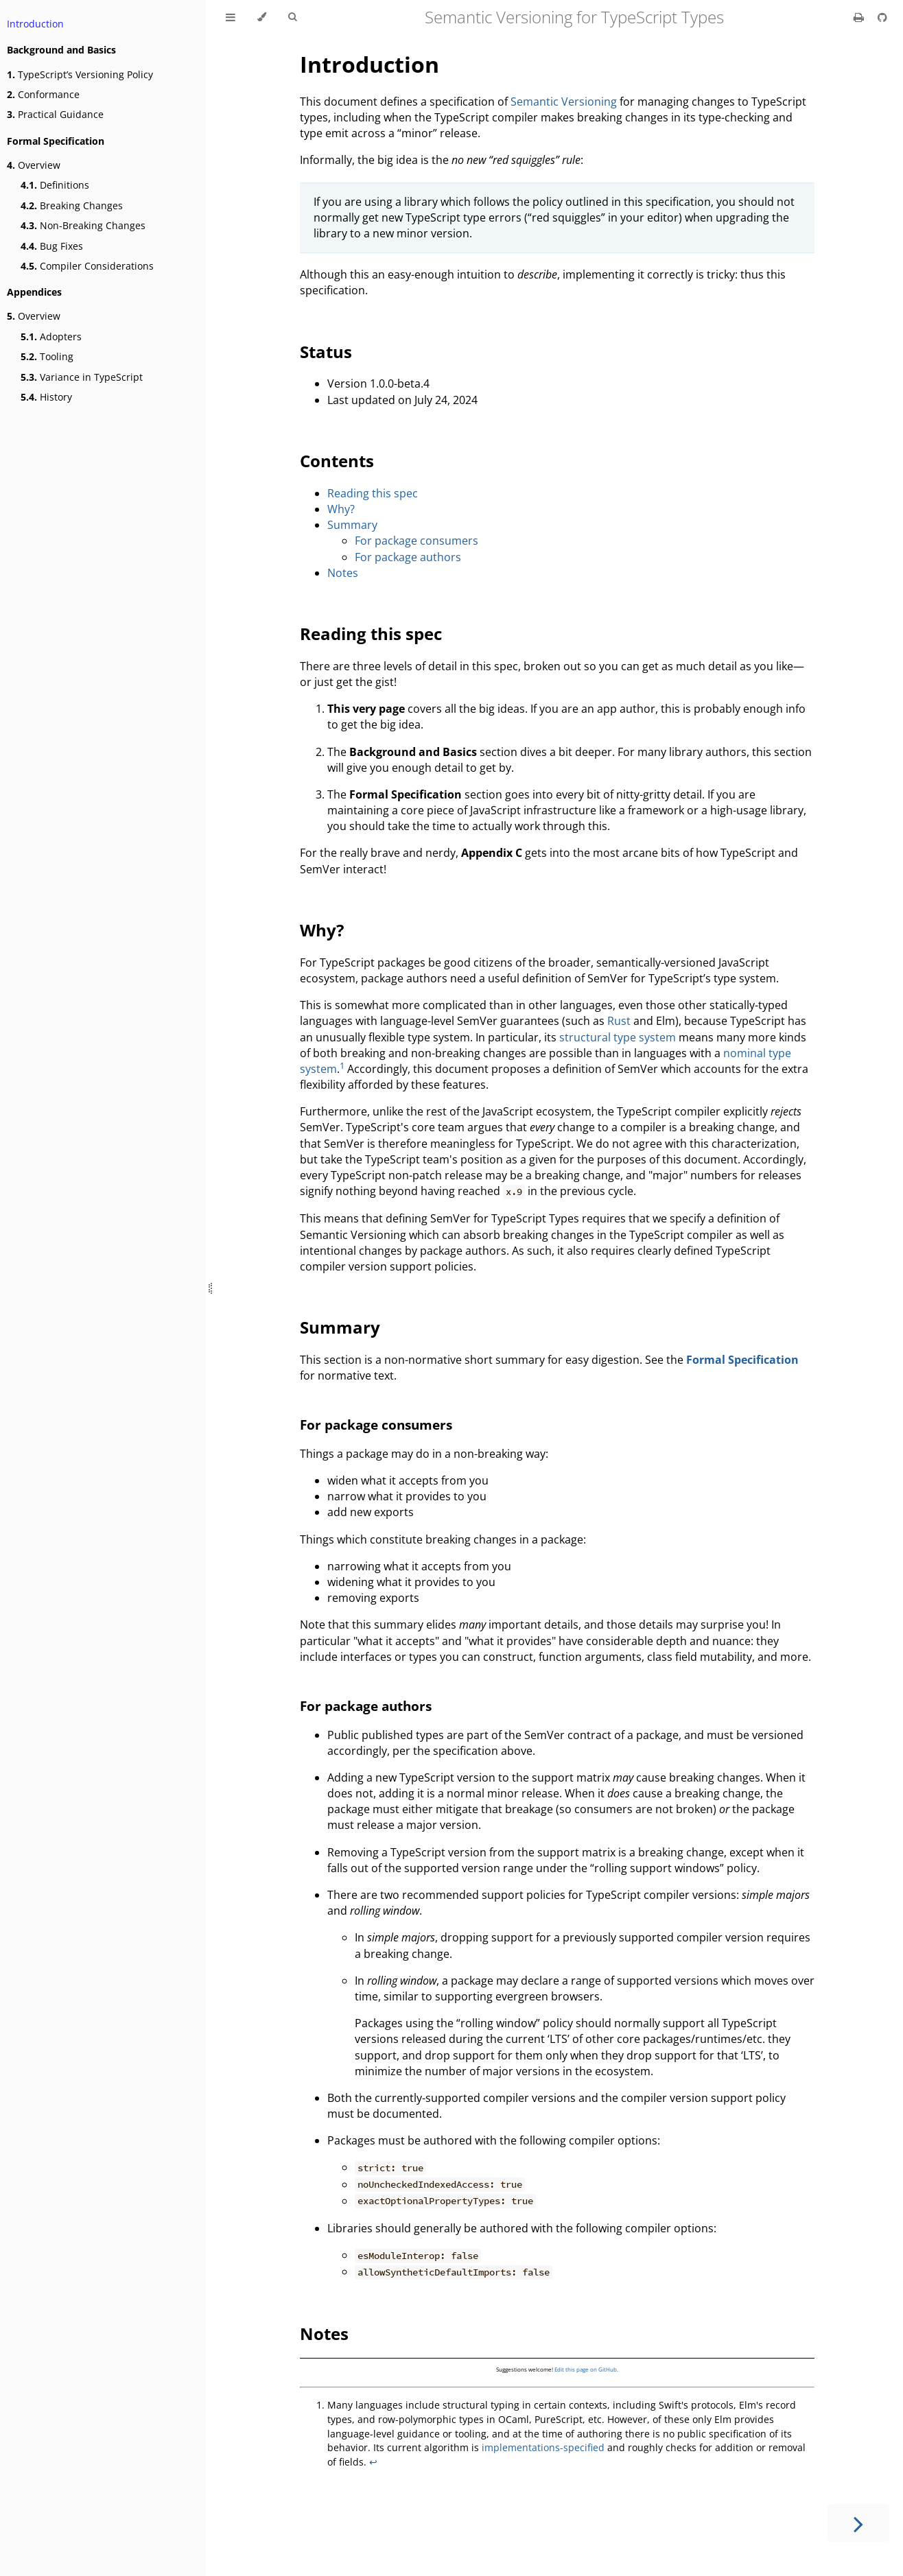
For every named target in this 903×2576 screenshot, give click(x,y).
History (46, 396)
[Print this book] (860, 17)
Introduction (35, 23)
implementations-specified (543, 2447)
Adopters (51, 336)
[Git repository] (882, 17)
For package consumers (416, 540)
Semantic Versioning (564, 101)
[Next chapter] (858, 2523)
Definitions (55, 184)
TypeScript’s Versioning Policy (80, 74)
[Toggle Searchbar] (292, 17)
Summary (352, 524)
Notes (342, 572)
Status (326, 351)
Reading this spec (372, 493)
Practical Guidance (55, 114)
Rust (619, 1020)
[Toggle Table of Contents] (230, 17)
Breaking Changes (72, 205)
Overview (33, 165)
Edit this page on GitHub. (586, 2369)
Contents (337, 460)
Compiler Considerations (87, 265)
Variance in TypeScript (82, 376)
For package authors (408, 557)
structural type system (617, 1037)
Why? (341, 509)
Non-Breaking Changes (83, 225)
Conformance (43, 94)
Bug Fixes (52, 245)
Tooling (47, 356)
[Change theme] (261, 17)
